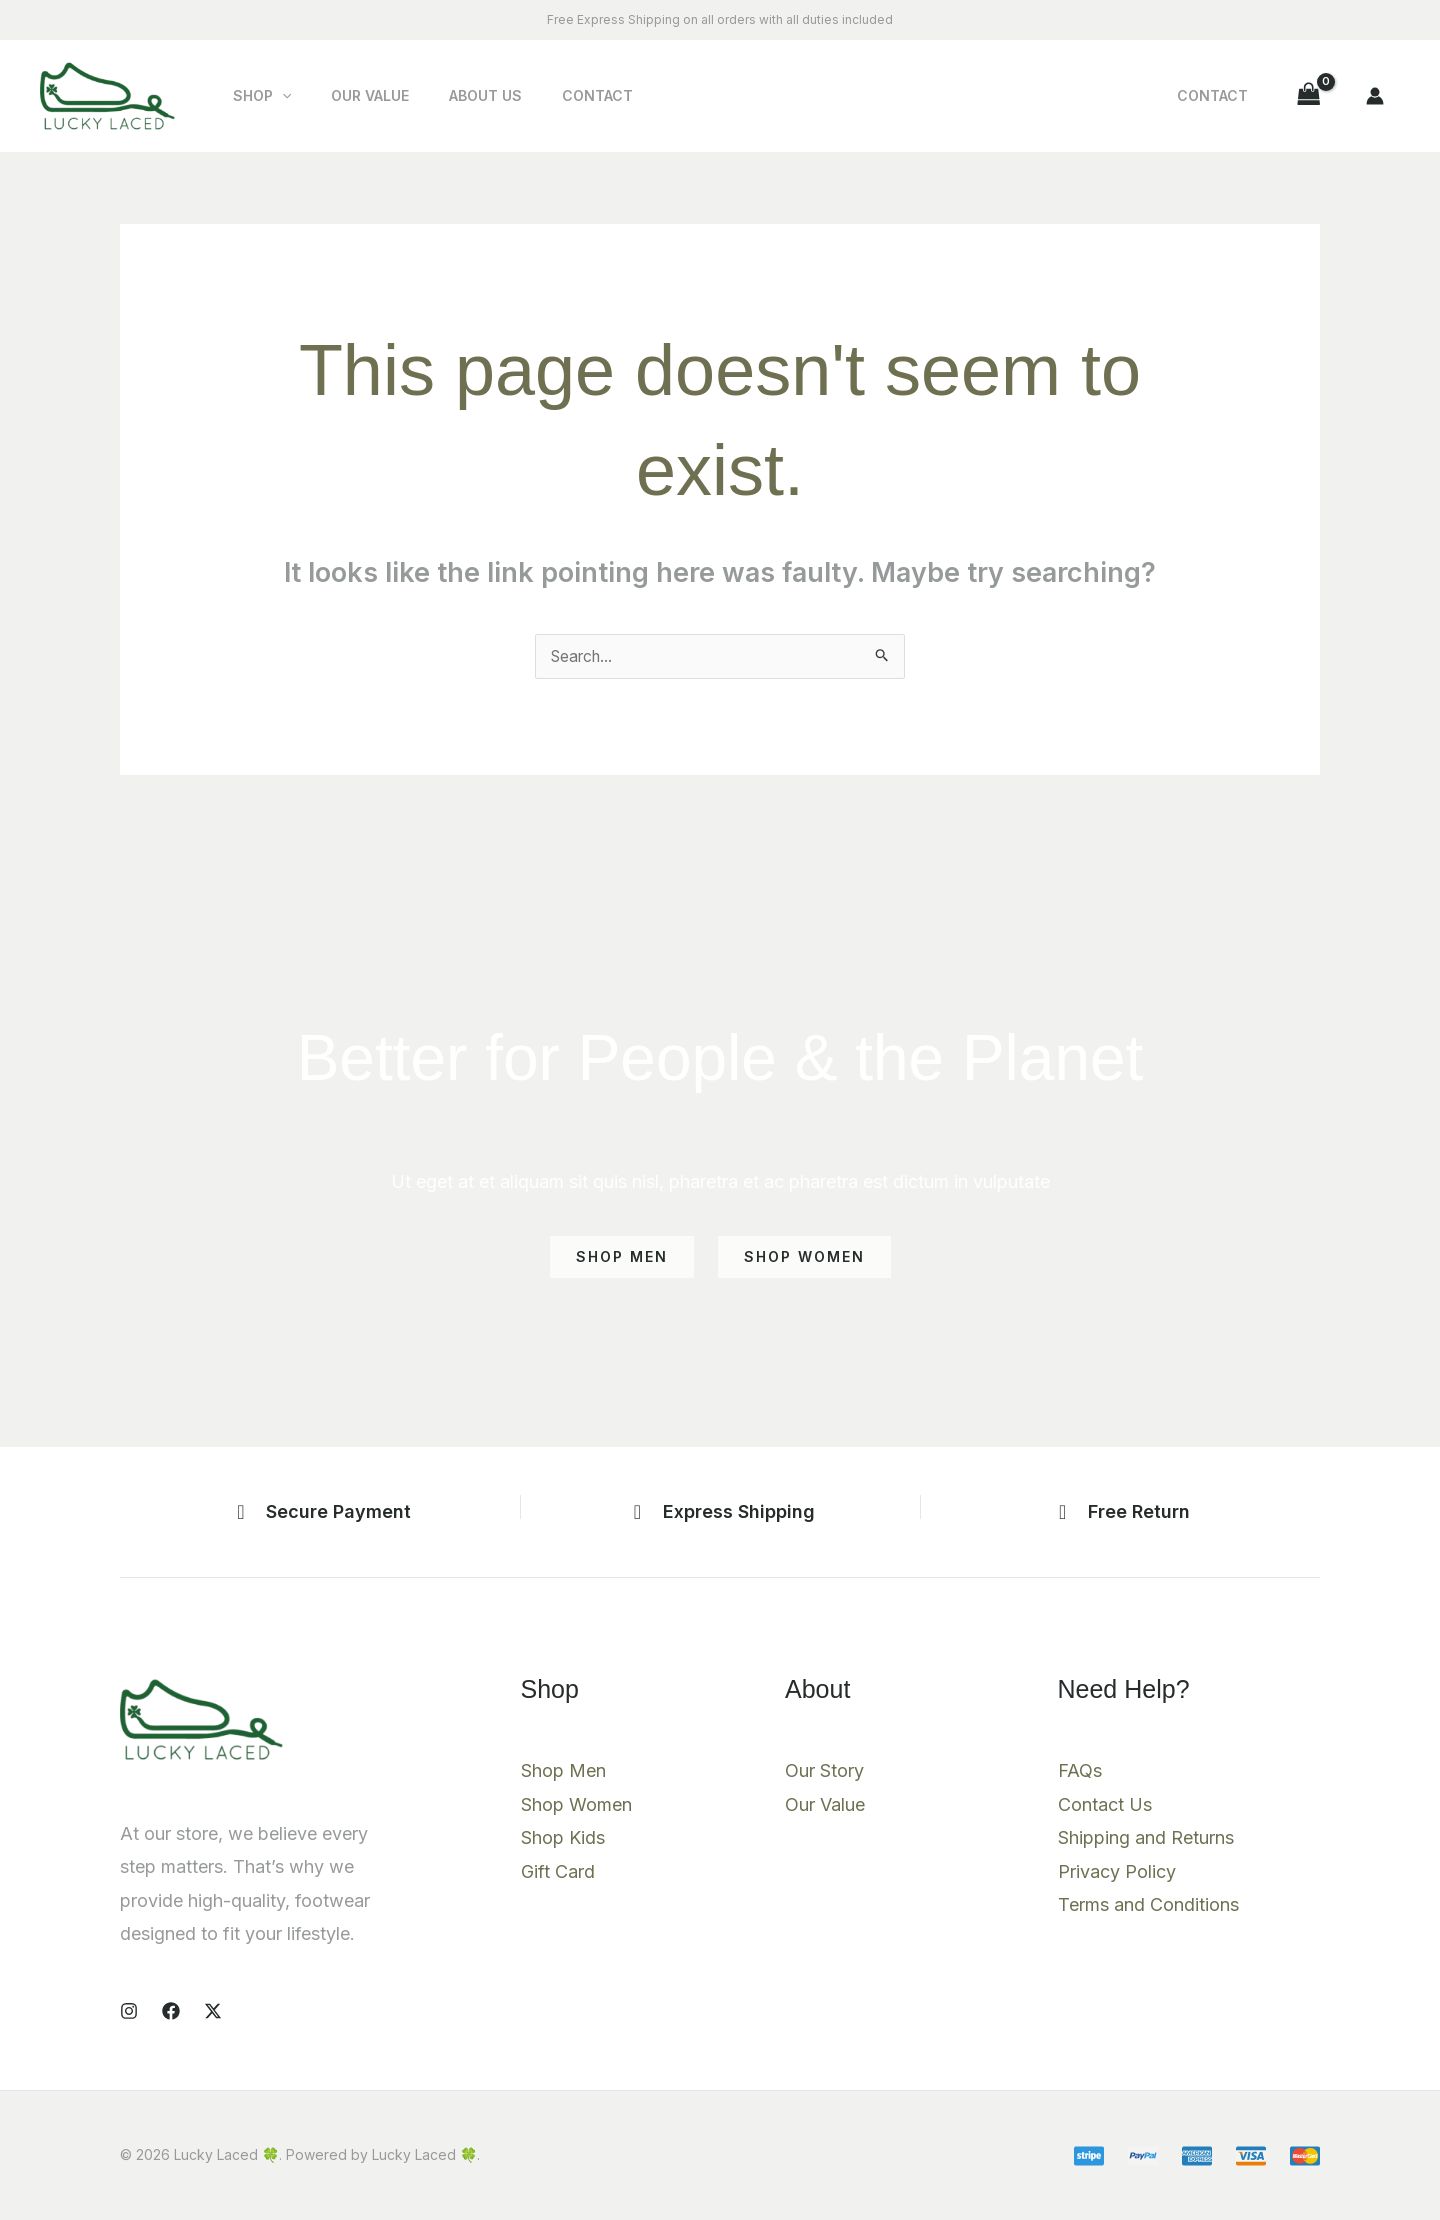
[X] (213, 2011)
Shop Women (576, 1806)
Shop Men (563, 1772)
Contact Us (1105, 1806)
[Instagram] (129, 2011)
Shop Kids (563, 1839)
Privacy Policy (1117, 1873)
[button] (276, 96)
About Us (455, 95)
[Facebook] (171, 2011)
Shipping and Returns (1146, 1839)
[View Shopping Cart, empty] (1309, 95)
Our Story (824, 1772)
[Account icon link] (1375, 96)
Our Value (352, 95)
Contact (555, 95)
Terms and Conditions (1148, 1906)
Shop (256, 96)
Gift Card (558, 1873)
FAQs (1080, 1772)
